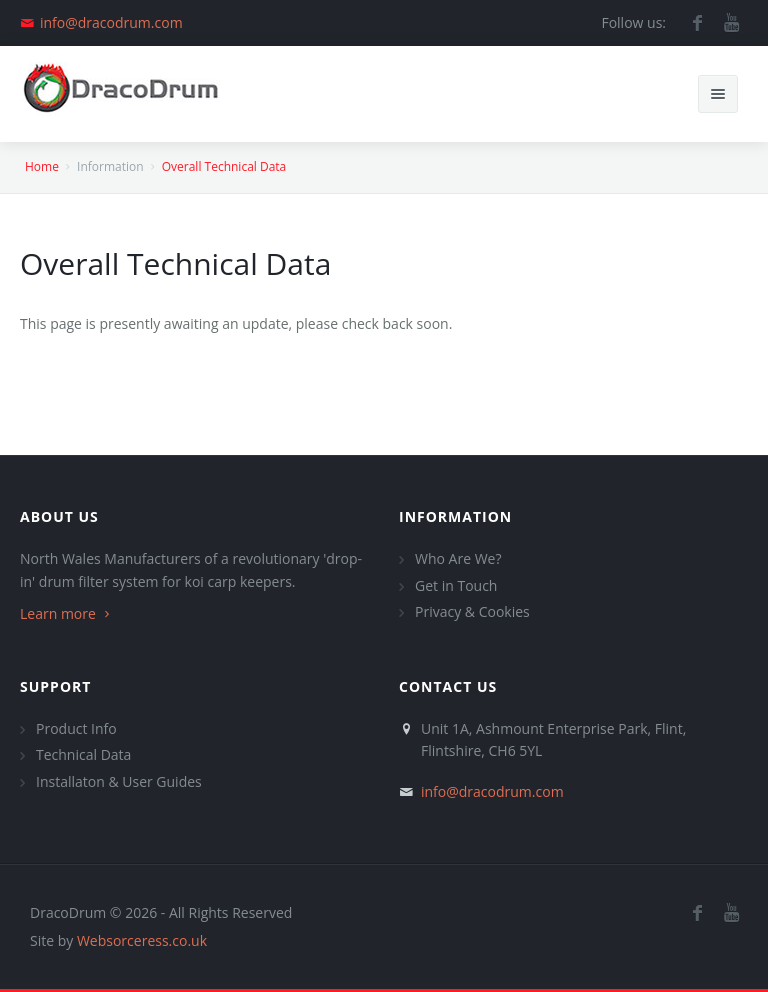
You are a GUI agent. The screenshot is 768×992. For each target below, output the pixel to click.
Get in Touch (456, 585)
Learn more (67, 613)
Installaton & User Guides (119, 781)
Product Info (76, 728)
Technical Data (83, 754)
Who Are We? (458, 558)
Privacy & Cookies (472, 611)
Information (455, 516)
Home (42, 166)
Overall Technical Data (224, 166)
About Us (59, 516)
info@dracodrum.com (111, 22)
